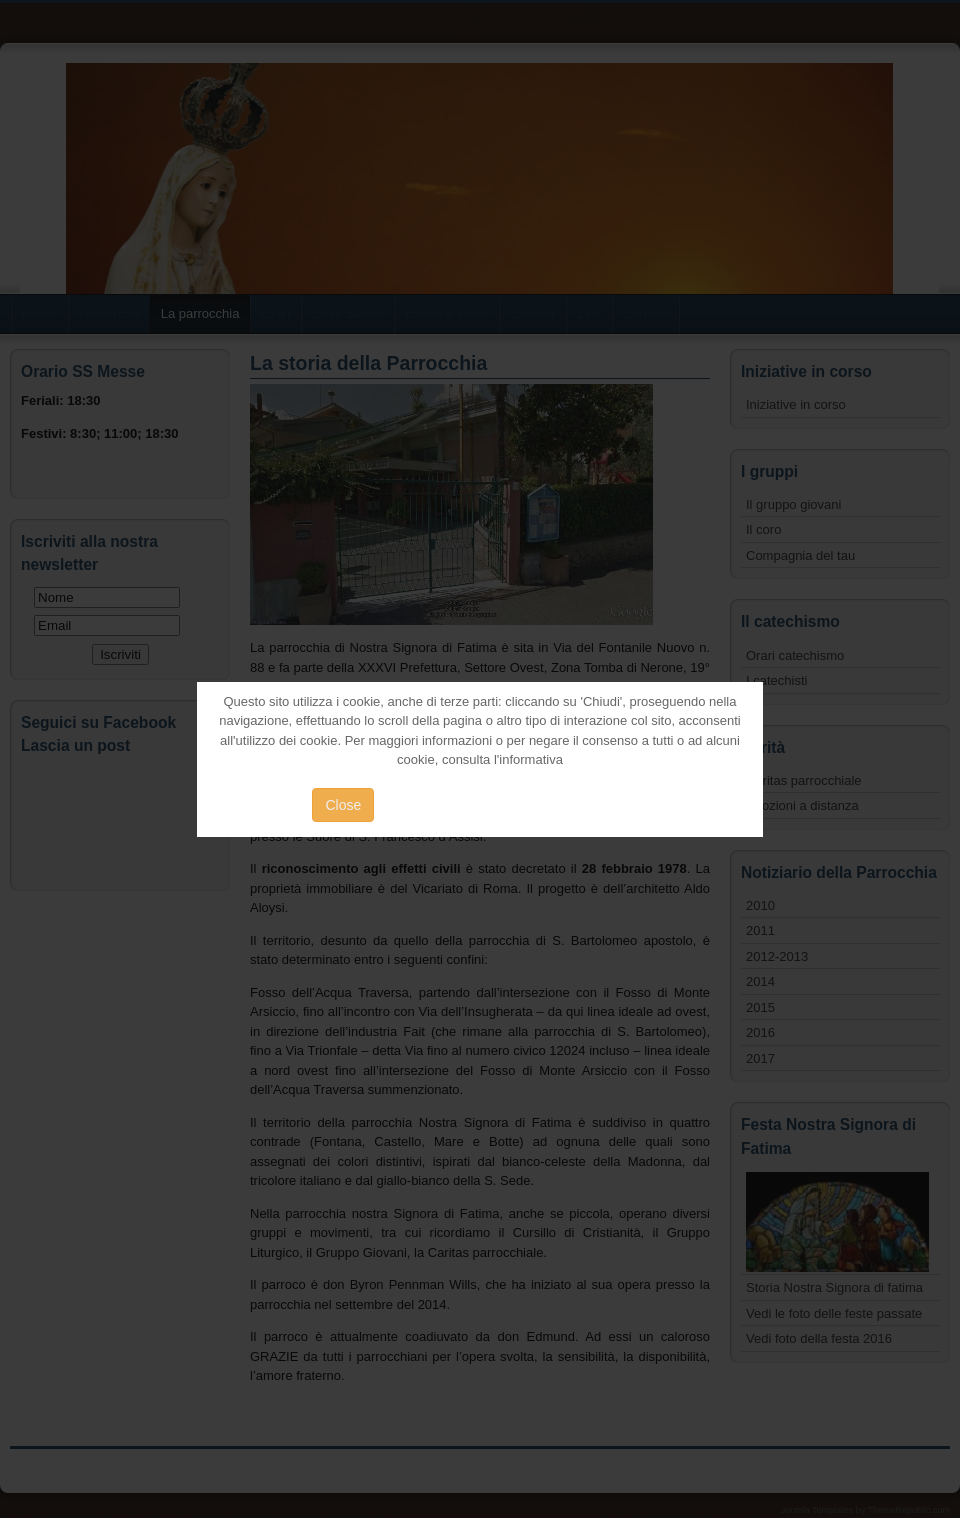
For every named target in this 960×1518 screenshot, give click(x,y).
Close (343, 805)
